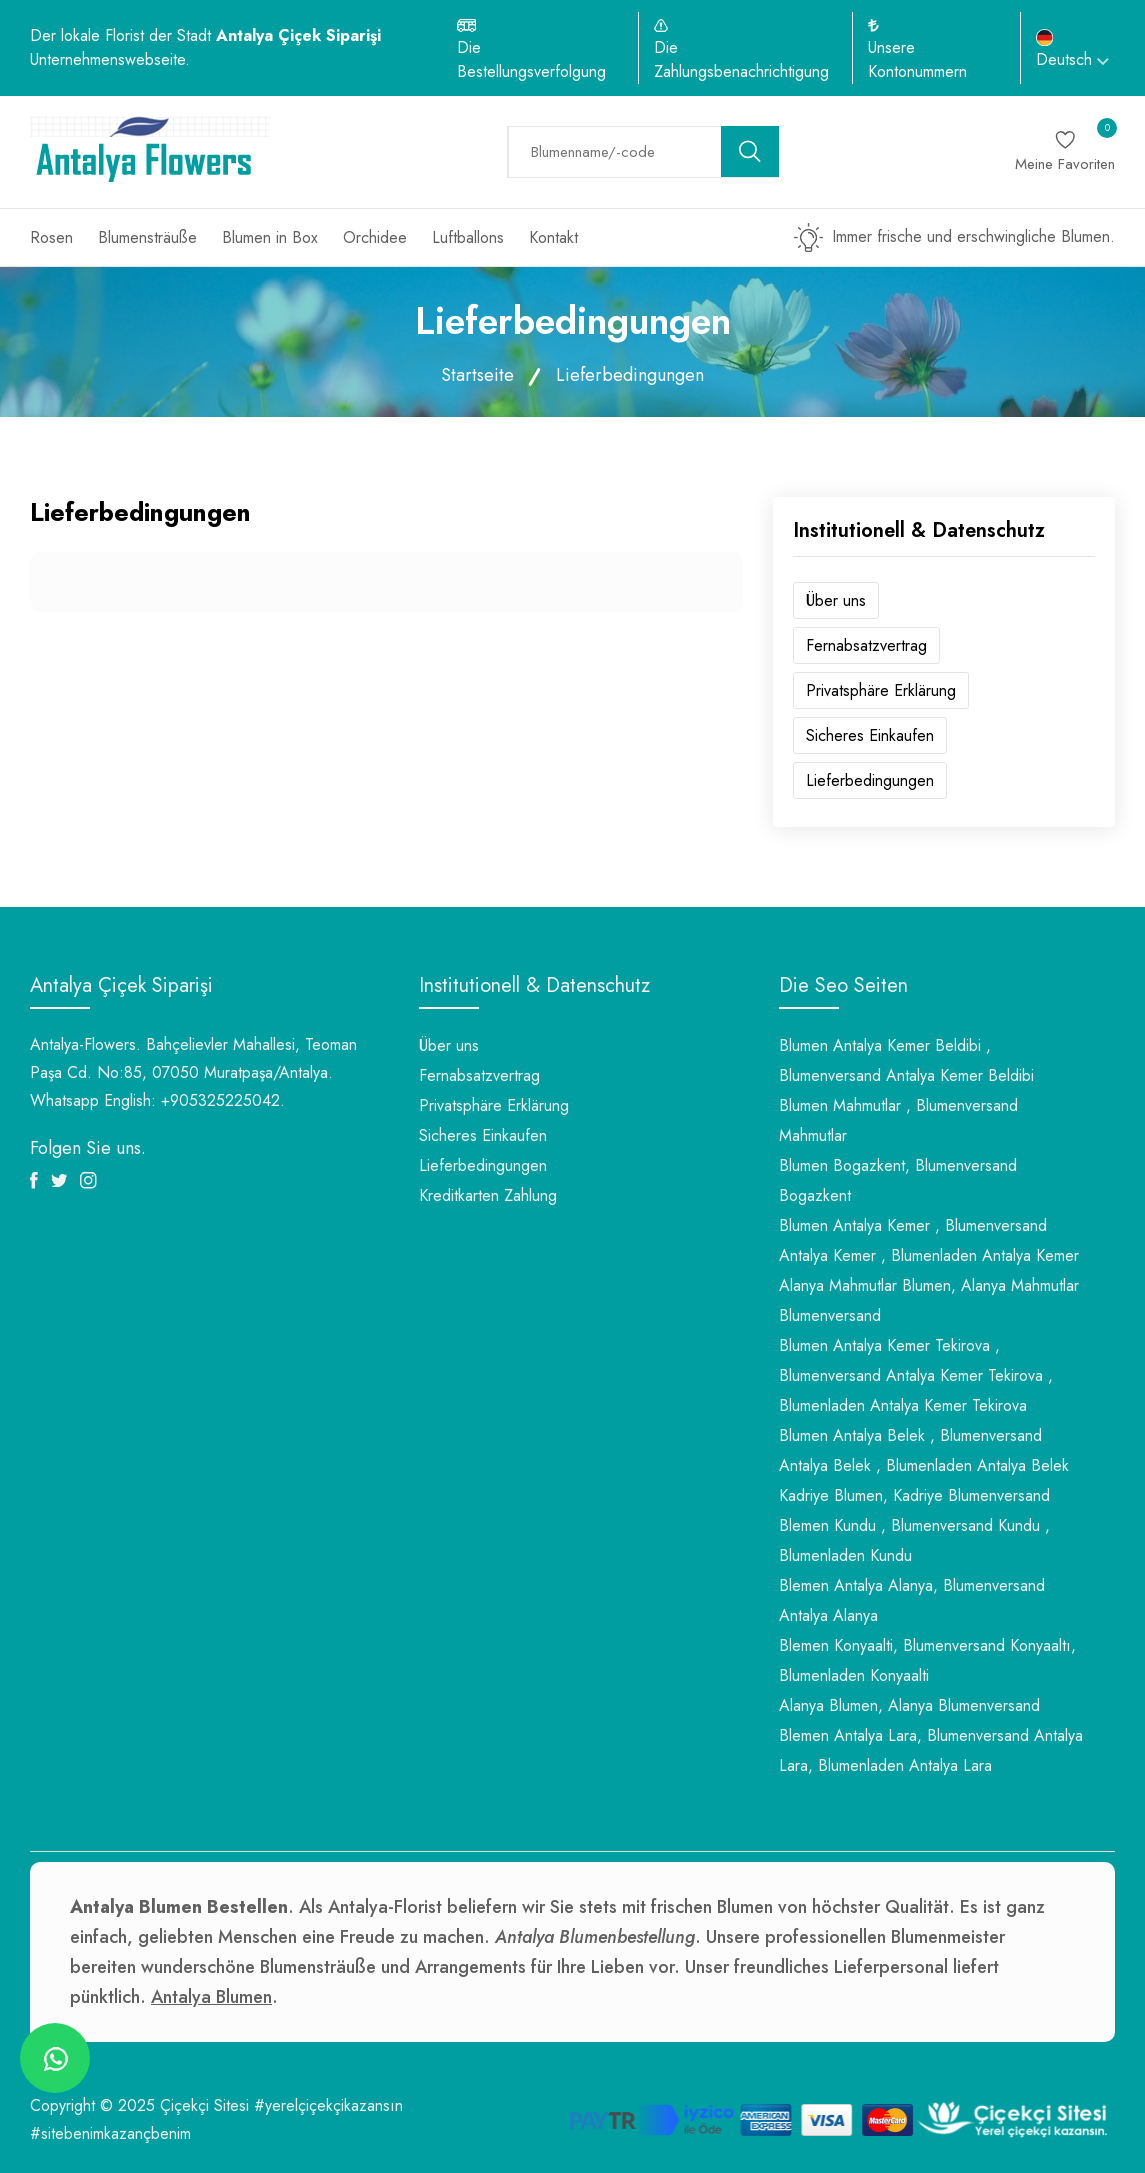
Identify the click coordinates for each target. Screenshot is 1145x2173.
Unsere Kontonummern (917, 59)
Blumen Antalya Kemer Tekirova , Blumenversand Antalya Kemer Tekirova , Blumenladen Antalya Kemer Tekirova (916, 1375)
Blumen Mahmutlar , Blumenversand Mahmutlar (898, 1120)
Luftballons (468, 237)
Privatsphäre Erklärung (881, 690)
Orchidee (375, 237)
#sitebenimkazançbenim (110, 2133)
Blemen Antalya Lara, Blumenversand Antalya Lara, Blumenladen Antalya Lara (931, 1750)
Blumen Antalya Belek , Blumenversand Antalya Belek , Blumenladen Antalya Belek (924, 1450)
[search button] (750, 151)
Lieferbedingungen (870, 780)
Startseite (477, 375)
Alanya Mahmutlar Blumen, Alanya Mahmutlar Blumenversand (929, 1300)
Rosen (51, 237)
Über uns (836, 600)
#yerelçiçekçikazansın (328, 2105)
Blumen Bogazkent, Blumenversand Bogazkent (898, 1180)
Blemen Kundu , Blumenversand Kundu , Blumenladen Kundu (914, 1540)
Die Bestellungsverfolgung (531, 59)
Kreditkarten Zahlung (488, 1195)
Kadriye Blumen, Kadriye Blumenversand (914, 1495)
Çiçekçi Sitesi (204, 2105)
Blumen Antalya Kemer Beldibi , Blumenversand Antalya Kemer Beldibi (906, 1060)
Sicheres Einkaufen (870, 735)
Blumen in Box (270, 237)
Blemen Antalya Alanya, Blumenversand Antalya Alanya (912, 1600)
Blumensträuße (147, 237)
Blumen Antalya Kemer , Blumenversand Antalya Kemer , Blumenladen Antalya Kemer (929, 1240)
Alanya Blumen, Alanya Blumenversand (909, 1705)
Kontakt (553, 237)
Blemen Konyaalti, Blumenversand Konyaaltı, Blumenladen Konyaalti (927, 1660)
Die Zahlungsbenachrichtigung (741, 59)
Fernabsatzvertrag (866, 645)
